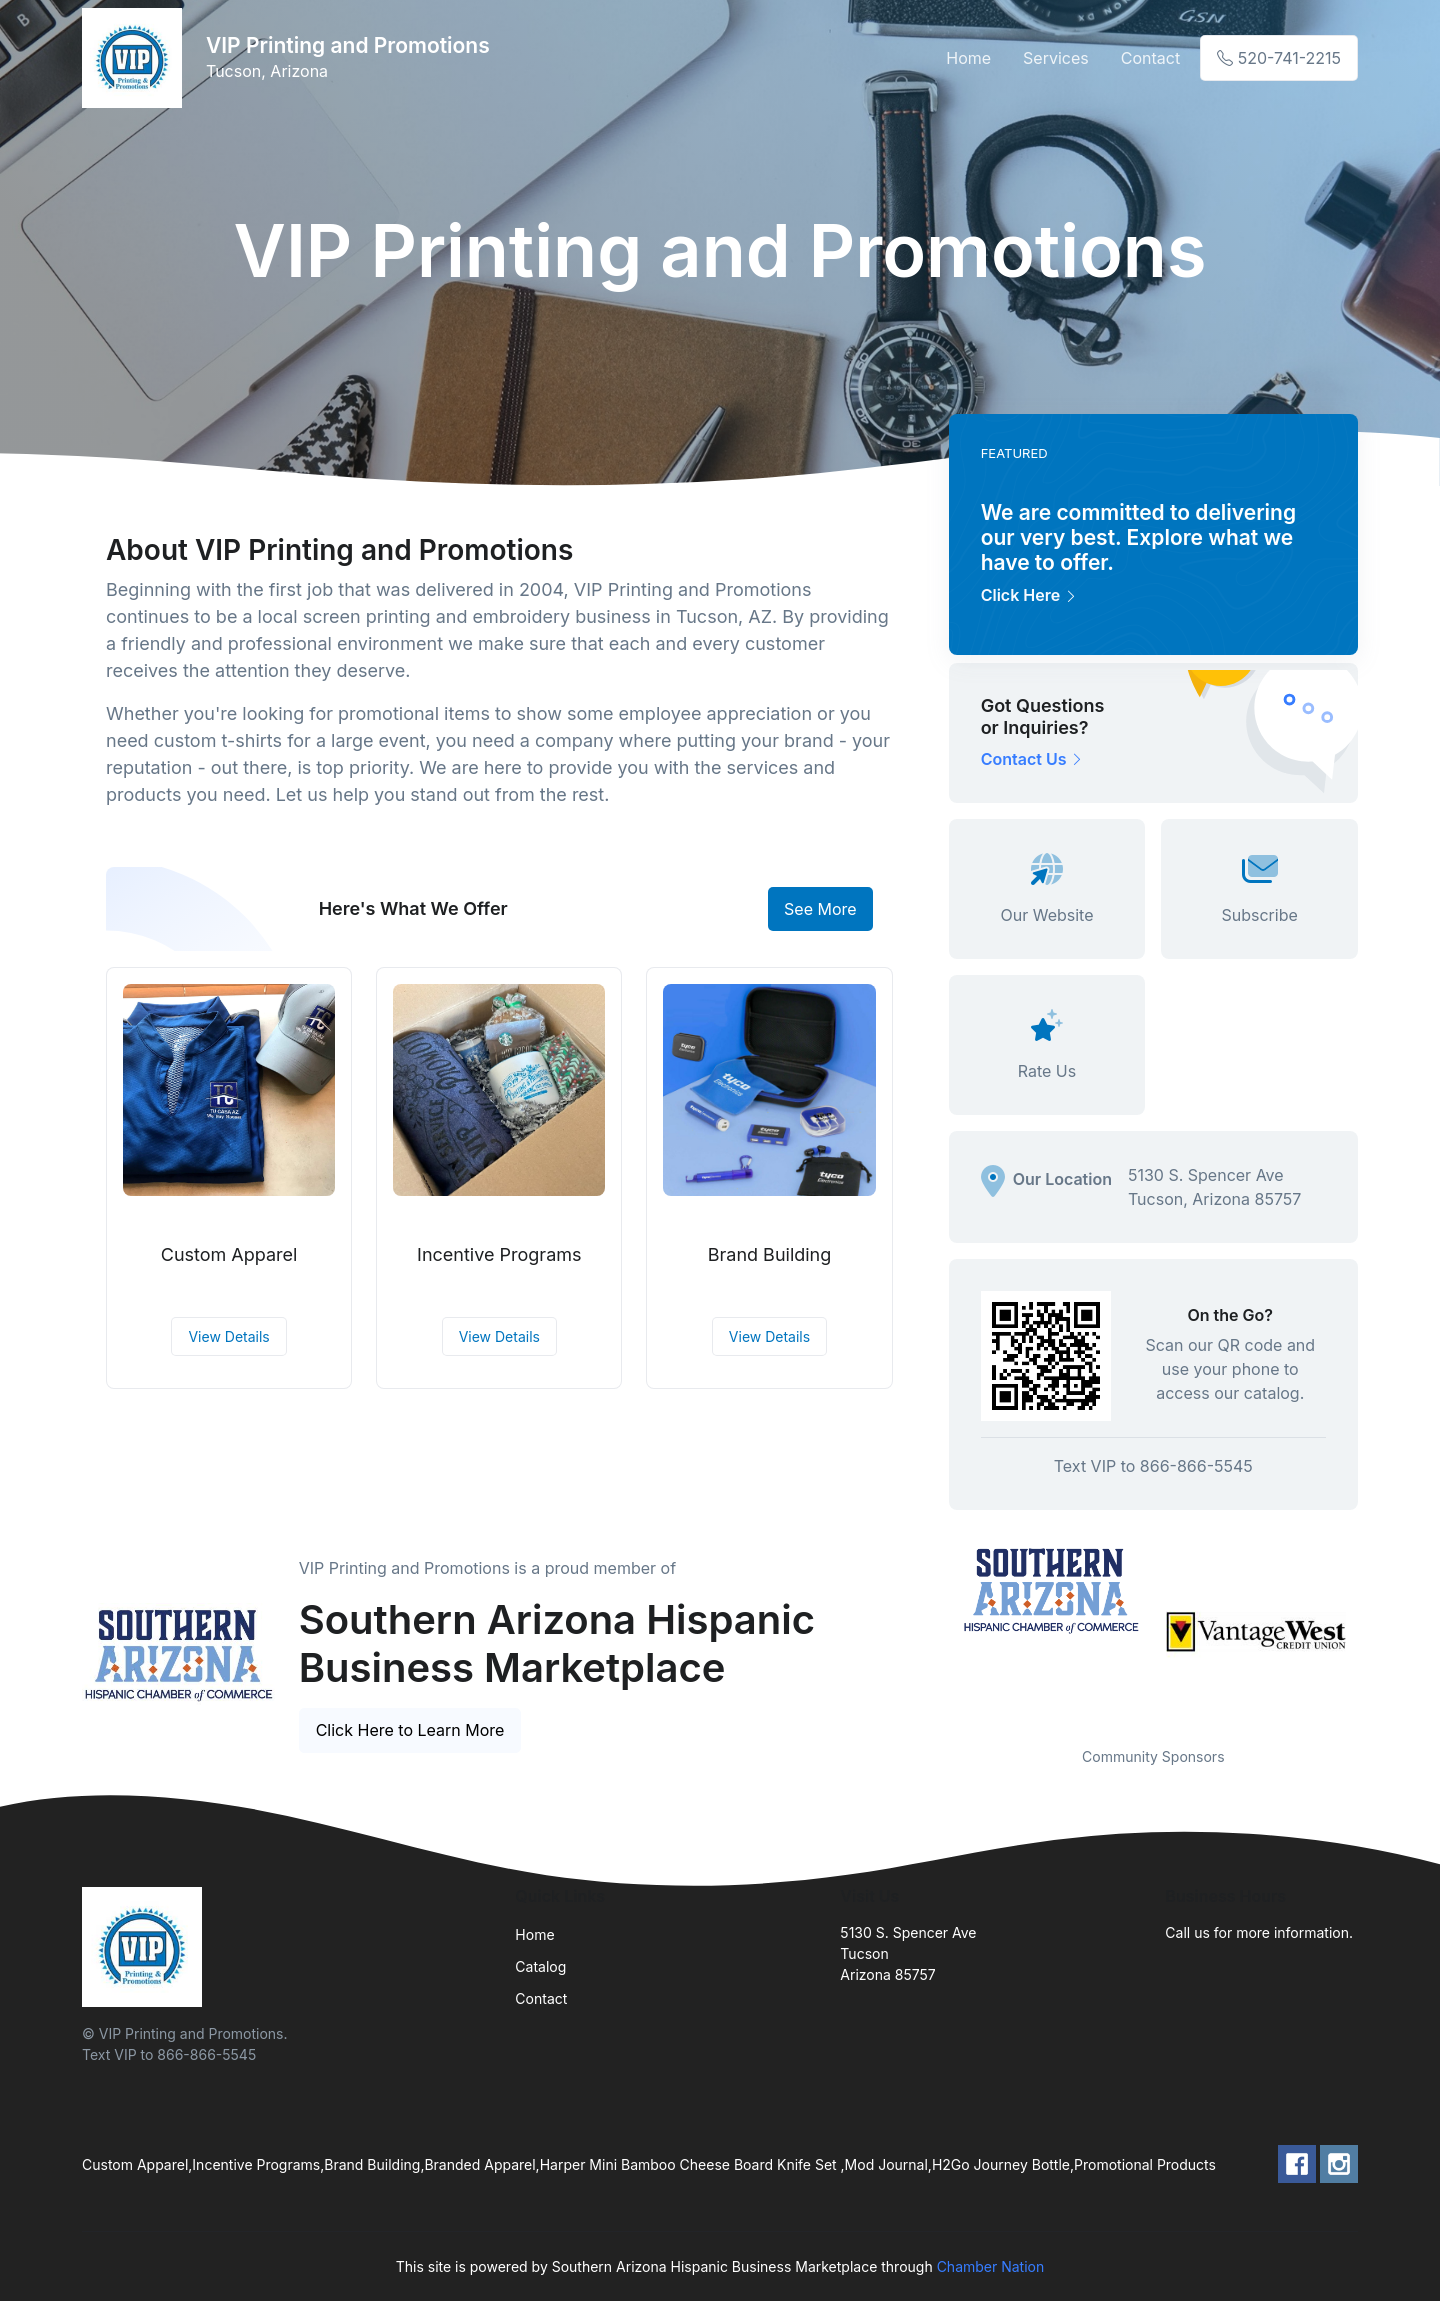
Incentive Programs (499, 1254)
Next (1373, 1632)
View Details (228, 1336)
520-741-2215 (1279, 58)
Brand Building (770, 1254)
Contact (1150, 58)
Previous (934, 1632)
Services (1056, 58)
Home (968, 58)
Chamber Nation (991, 2266)
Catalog (540, 1966)
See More (820, 909)
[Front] (136, 58)
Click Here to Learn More (410, 1730)
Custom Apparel (229, 1254)
